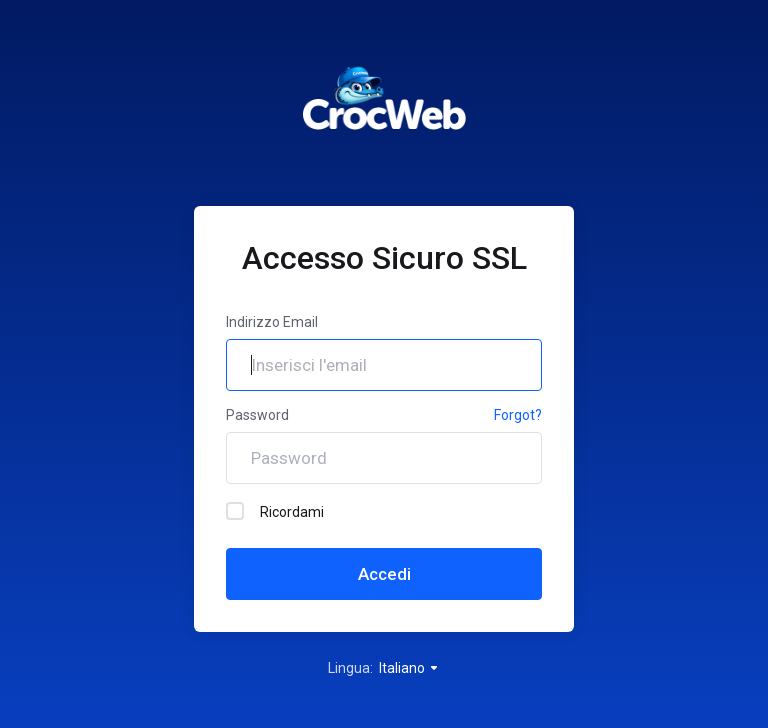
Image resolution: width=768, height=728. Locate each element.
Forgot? (518, 415)
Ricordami (275, 511)
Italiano (409, 668)
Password (257, 415)
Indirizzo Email (272, 322)
